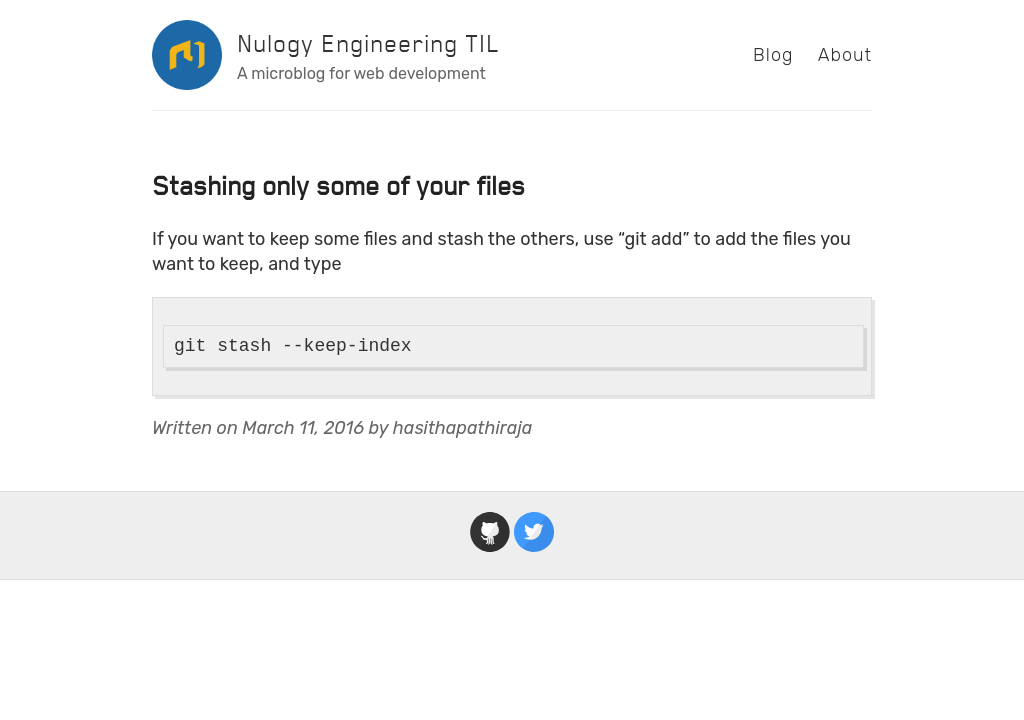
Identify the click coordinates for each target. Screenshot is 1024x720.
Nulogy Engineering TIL (368, 43)
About (845, 55)
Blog (773, 55)
